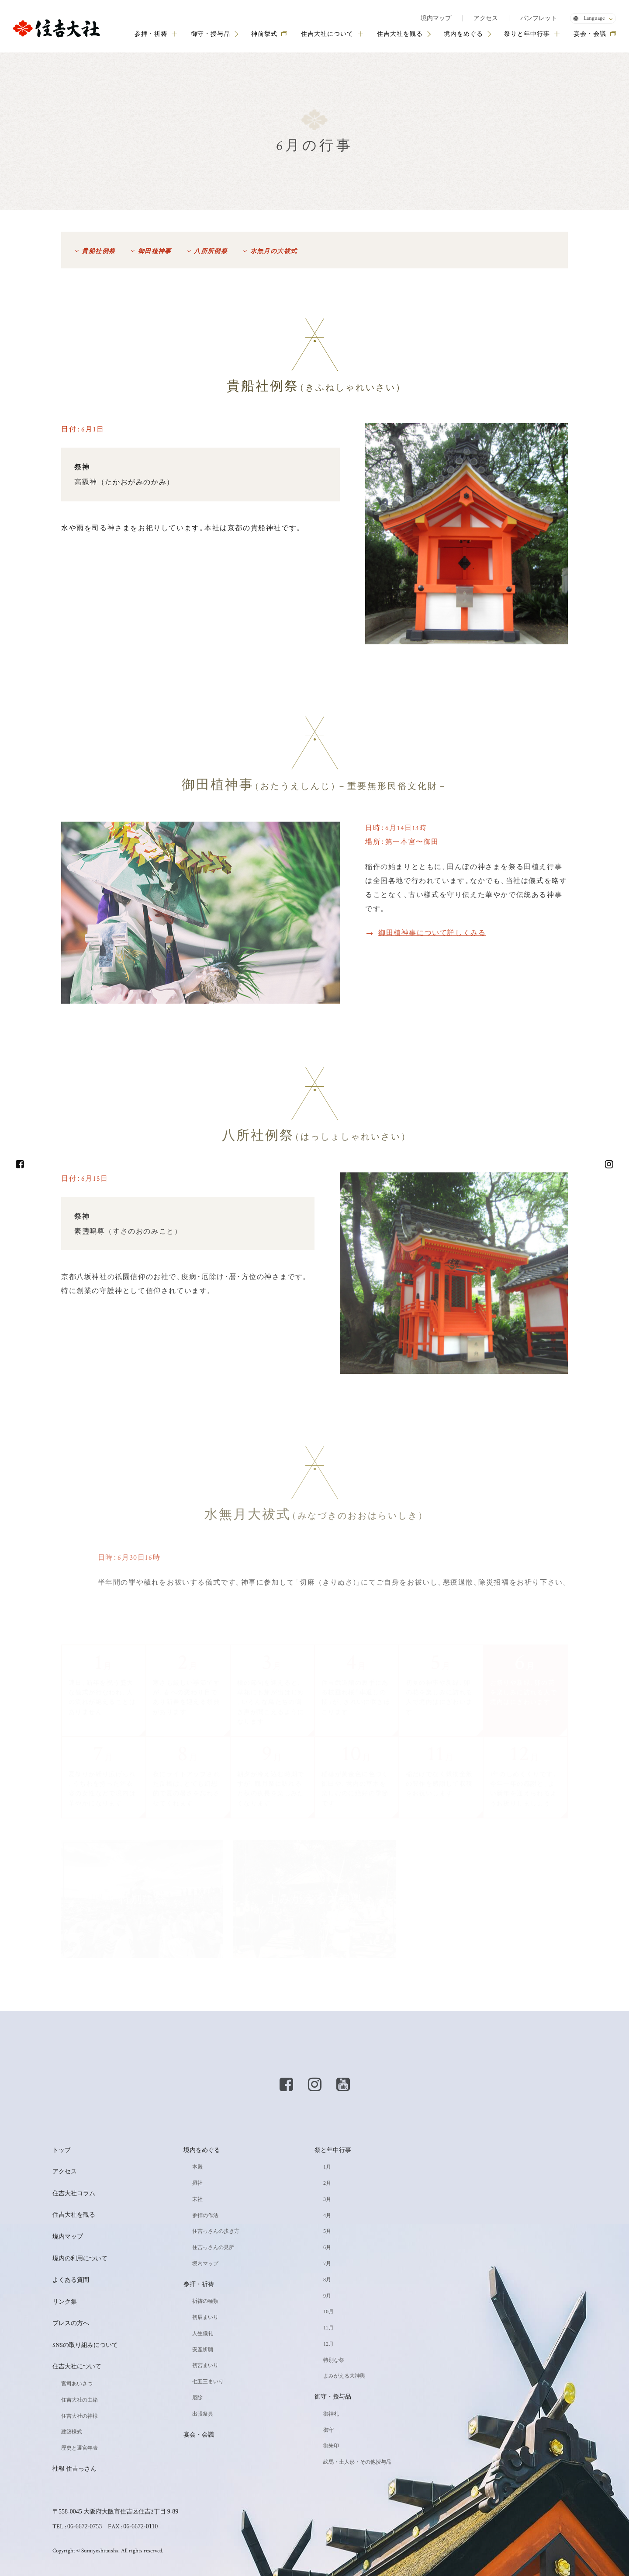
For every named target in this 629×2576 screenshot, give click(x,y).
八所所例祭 (211, 251)
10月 (328, 2311)
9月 (327, 2296)
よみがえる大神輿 (344, 2376)
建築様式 (71, 2432)
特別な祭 (333, 2360)
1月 (327, 2167)
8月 (327, 2280)
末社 (197, 2199)
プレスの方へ (70, 2323)
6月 (327, 2247)
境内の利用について (79, 2259)
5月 (327, 2231)
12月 (328, 2344)
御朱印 (331, 2446)
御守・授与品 (210, 34)
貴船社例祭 (98, 251)
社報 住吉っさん (74, 2469)
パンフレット (538, 18)
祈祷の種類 (205, 2301)
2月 (327, 2183)
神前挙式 (264, 34)
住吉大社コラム (73, 2193)
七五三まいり (208, 2381)
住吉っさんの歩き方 (215, 2231)
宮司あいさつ (77, 2384)
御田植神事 (155, 251)
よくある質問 (70, 2280)
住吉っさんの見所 (213, 2247)
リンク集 (64, 2302)
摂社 (197, 2183)
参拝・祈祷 (156, 34)
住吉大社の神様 (79, 2416)
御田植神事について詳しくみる (432, 933)
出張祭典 (202, 2414)
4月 (327, 2215)
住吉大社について (332, 34)
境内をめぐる (463, 34)
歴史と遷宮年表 (79, 2448)
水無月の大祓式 (273, 251)
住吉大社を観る (400, 34)
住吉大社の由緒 (79, 2400)
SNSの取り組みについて (85, 2345)
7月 (327, 2263)
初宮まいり (205, 2365)
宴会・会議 (590, 34)
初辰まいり (205, 2317)
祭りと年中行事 (532, 34)
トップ (61, 2150)
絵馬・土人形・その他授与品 (357, 2462)
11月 (328, 2328)
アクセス (485, 18)
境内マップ (436, 18)
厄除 (197, 2398)
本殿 (197, 2167)
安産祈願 (202, 2350)
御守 (328, 2430)
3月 (327, 2199)
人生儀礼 (202, 2333)
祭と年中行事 (332, 2150)
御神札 (331, 2414)
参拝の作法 (205, 2215)
